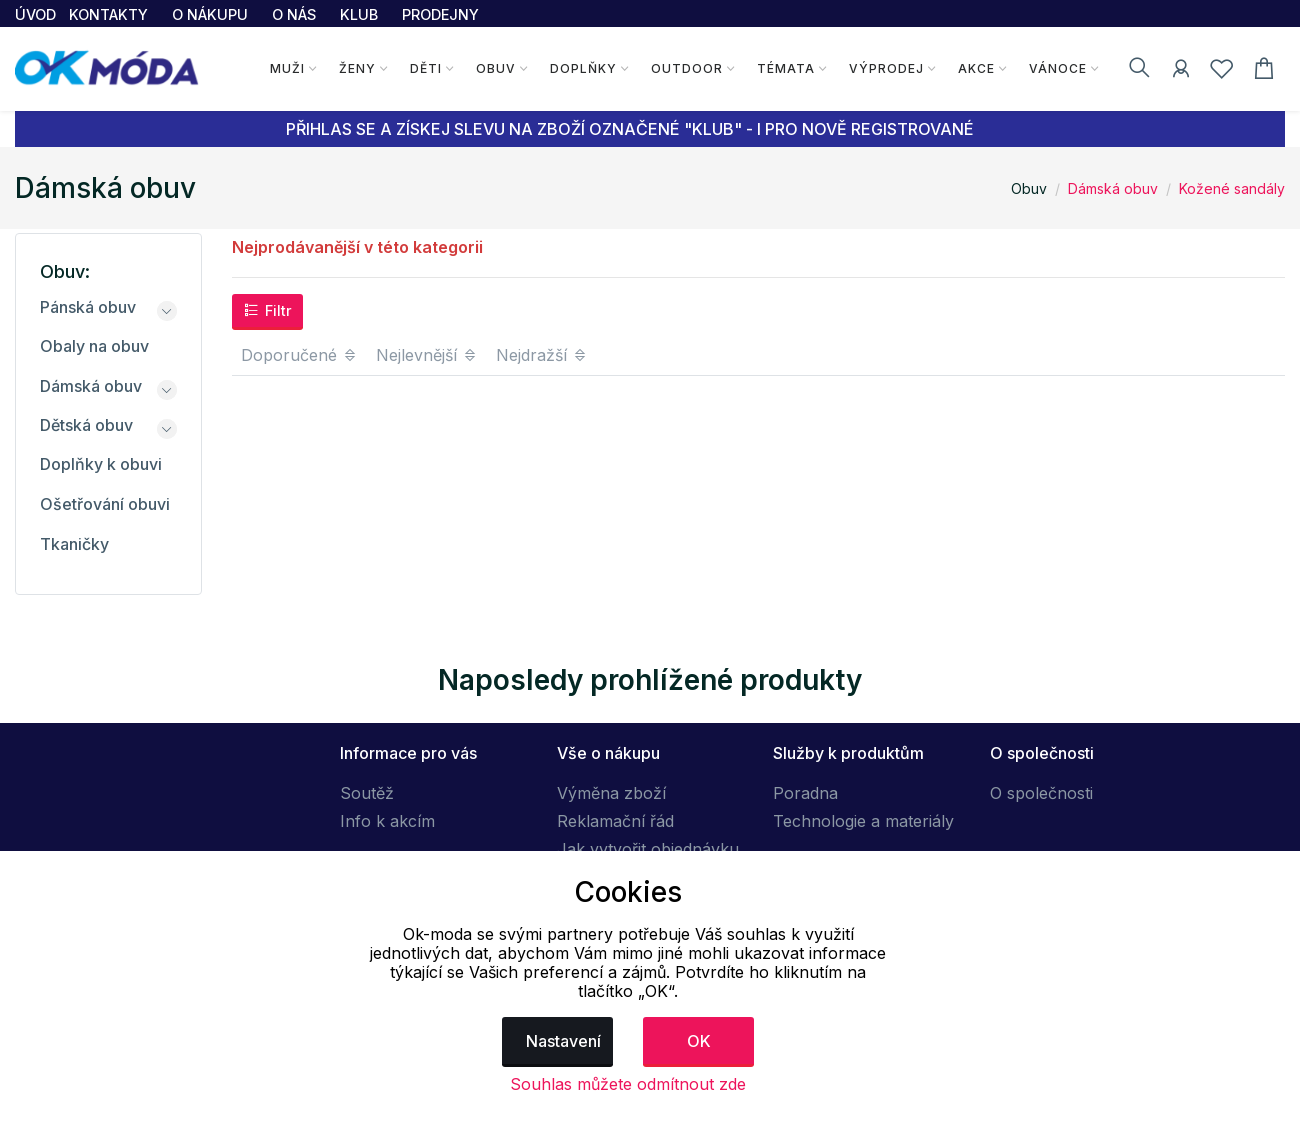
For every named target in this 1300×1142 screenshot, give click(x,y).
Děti (425, 68)
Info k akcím (387, 821)
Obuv (495, 68)
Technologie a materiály (863, 821)
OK (699, 1041)
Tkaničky (74, 544)
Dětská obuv (86, 425)
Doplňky (582, 68)
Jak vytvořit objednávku (648, 849)
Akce (975, 68)
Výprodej (885, 68)
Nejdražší (542, 355)
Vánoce (1057, 68)
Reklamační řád (615, 821)
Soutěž (367, 793)
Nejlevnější (427, 355)
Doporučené (299, 355)
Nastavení (563, 1041)
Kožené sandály (1232, 188)
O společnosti (1041, 793)
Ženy (356, 68)
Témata (785, 68)
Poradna (805, 793)
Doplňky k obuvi (101, 464)
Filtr (267, 310)
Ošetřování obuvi (105, 504)
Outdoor (686, 68)
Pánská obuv (88, 307)
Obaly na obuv (94, 346)
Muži (286, 68)
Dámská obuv (1113, 188)
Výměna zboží (611, 793)
